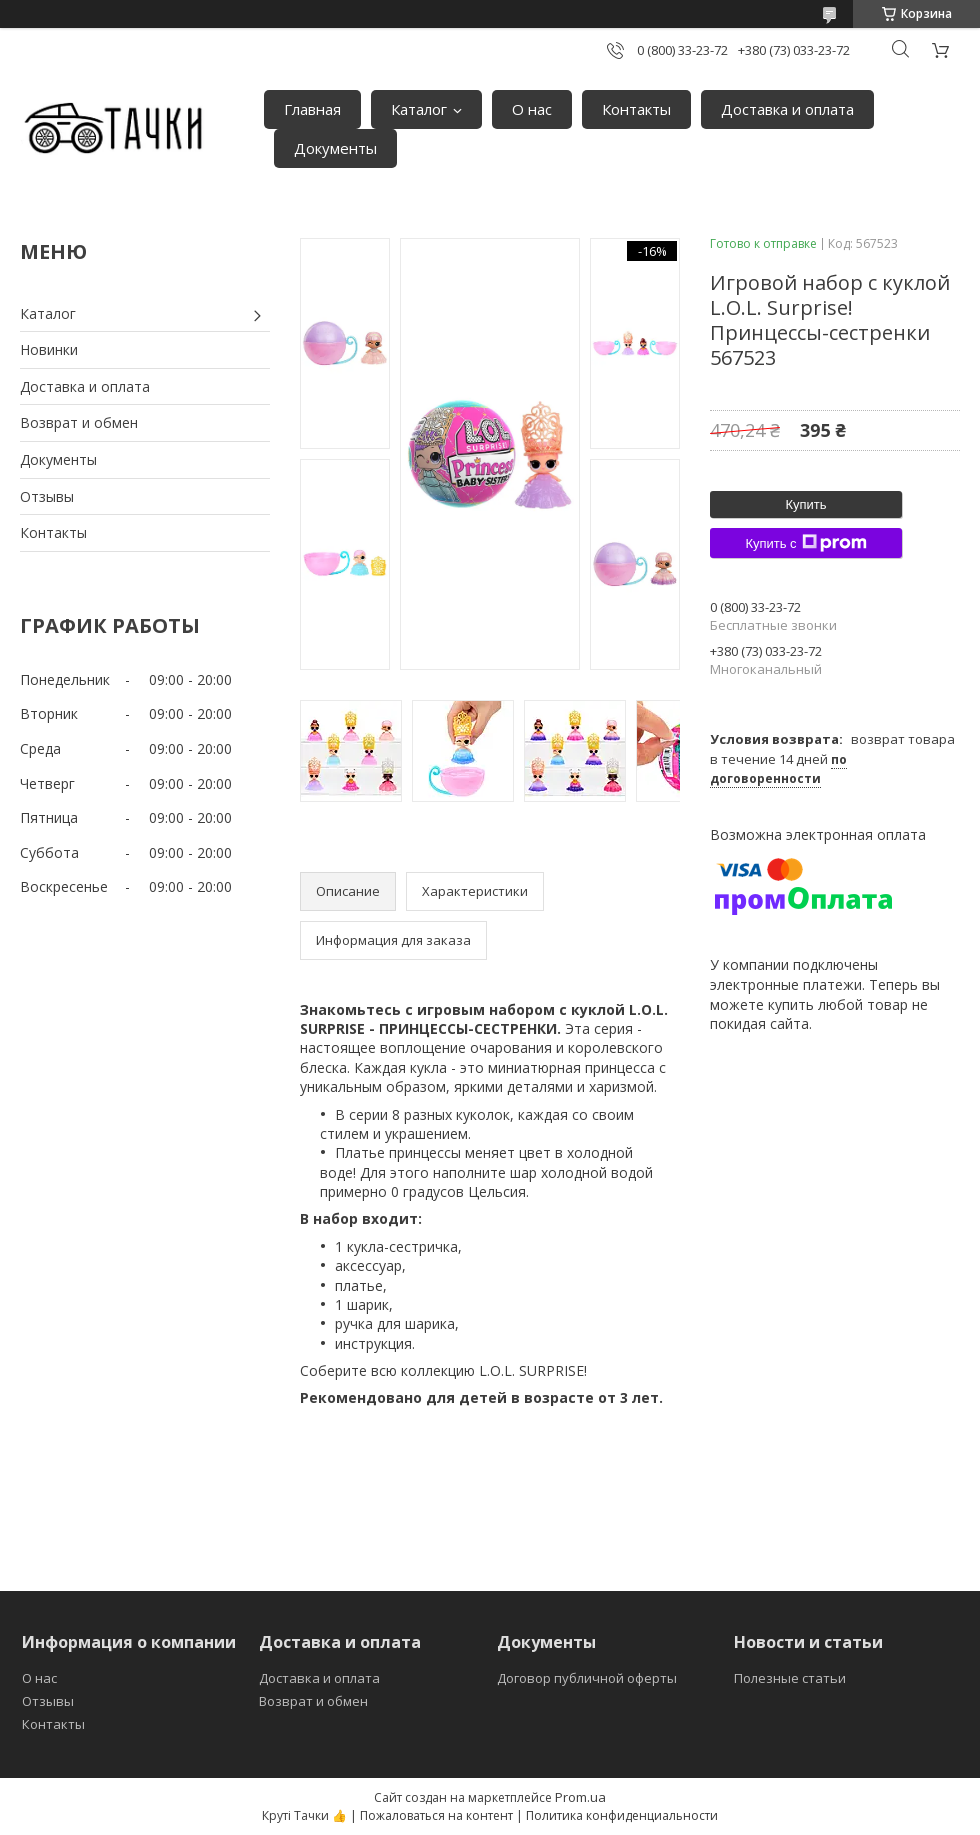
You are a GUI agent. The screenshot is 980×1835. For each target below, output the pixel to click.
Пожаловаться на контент (436, 1815)
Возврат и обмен (79, 422)
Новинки (49, 349)
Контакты (636, 109)
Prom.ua (580, 1797)
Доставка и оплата (787, 109)
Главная (312, 109)
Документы (335, 148)
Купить (805, 504)
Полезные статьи (790, 1678)
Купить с (805, 543)
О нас (532, 109)
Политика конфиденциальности (622, 1815)
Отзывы (47, 496)
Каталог (419, 109)
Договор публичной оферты (587, 1678)
